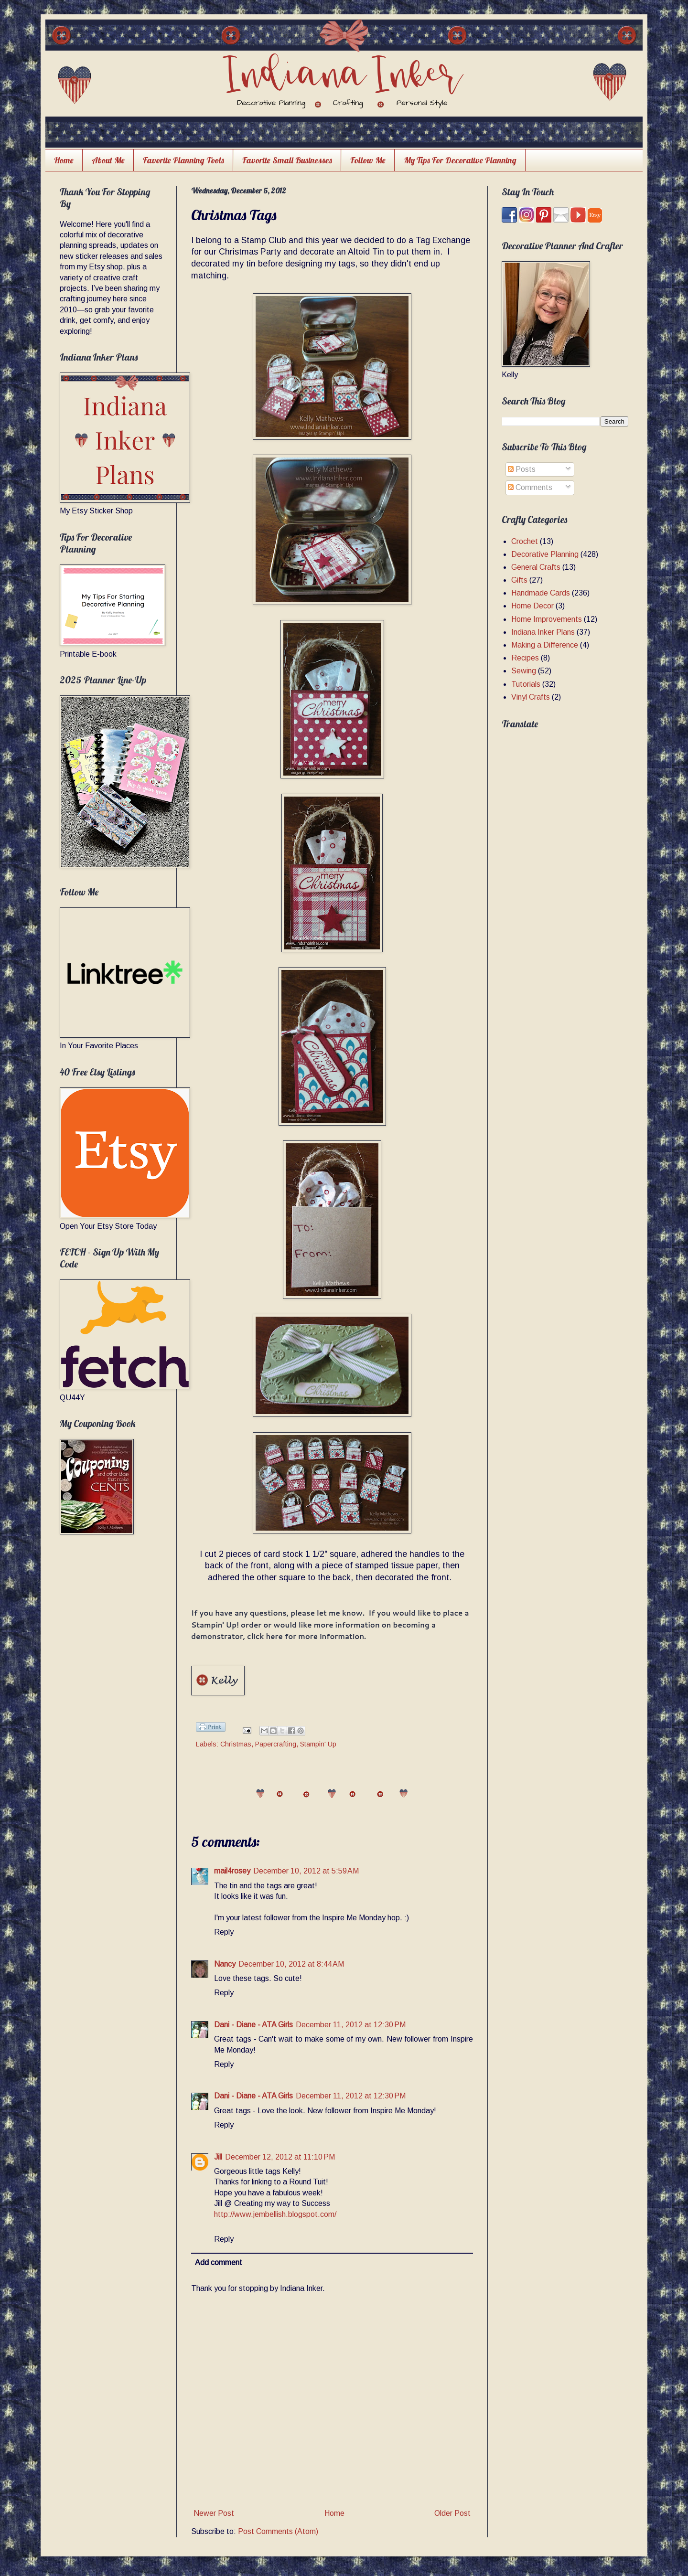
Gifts (519, 580)
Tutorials (525, 684)
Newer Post (214, 2513)
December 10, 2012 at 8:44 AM (291, 1964)
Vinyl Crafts (530, 697)
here (274, 1636)
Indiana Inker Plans (543, 632)
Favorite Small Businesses (287, 160)
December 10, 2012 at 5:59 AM (306, 1871)
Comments (530, 487)
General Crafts (535, 567)
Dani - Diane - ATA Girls (253, 2025)
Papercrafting (275, 1744)
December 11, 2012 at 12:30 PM (351, 2025)
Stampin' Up (318, 1744)
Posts (522, 469)
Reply (224, 1932)
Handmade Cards (540, 593)
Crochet (524, 541)
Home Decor (532, 606)
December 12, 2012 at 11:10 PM (280, 2157)
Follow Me (368, 160)
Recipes (525, 658)
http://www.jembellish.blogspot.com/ (275, 2214)
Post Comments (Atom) (278, 2531)
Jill (218, 2157)
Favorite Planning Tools (183, 160)
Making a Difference (544, 645)
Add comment (218, 2262)
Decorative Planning (545, 554)
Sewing (523, 671)
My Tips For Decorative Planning (460, 160)
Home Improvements (546, 619)
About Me (108, 160)
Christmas (235, 1744)
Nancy (225, 1964)
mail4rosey (232, 1871)
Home (64, 160)
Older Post (452, 2513)
